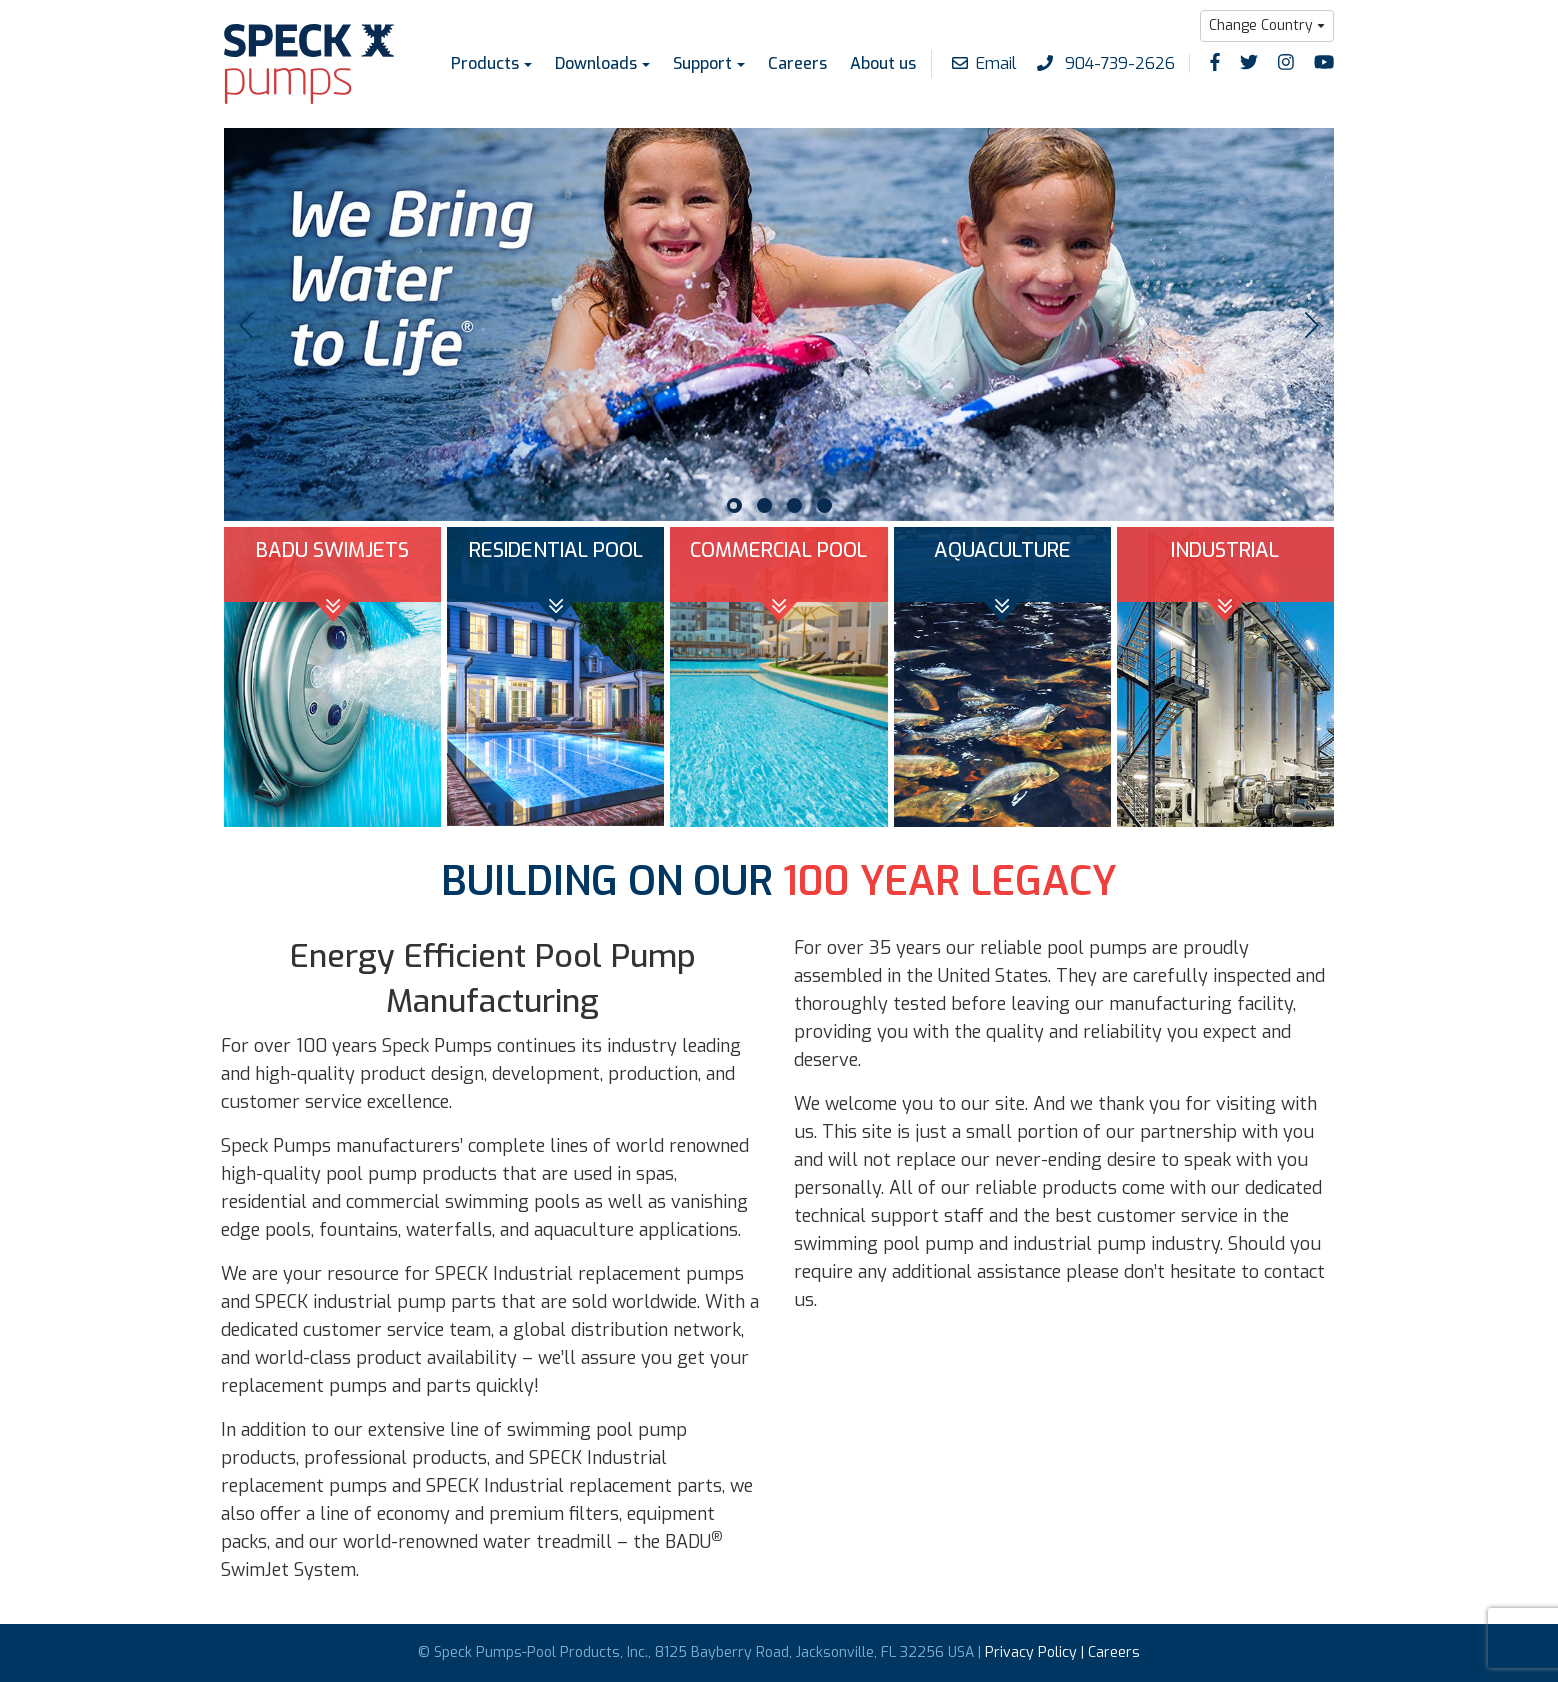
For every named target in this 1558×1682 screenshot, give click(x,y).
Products (485, 63)
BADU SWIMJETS (332, 550)
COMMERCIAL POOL (778, 550)
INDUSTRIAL (1225, 550)
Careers (797, 63)
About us (883, 63)
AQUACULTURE (1002, 550)
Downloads (596, 63)
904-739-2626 (1106, 63)
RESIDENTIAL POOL (556, 550)
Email (984, 63)
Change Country (1261, 25)
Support (702, 63)
